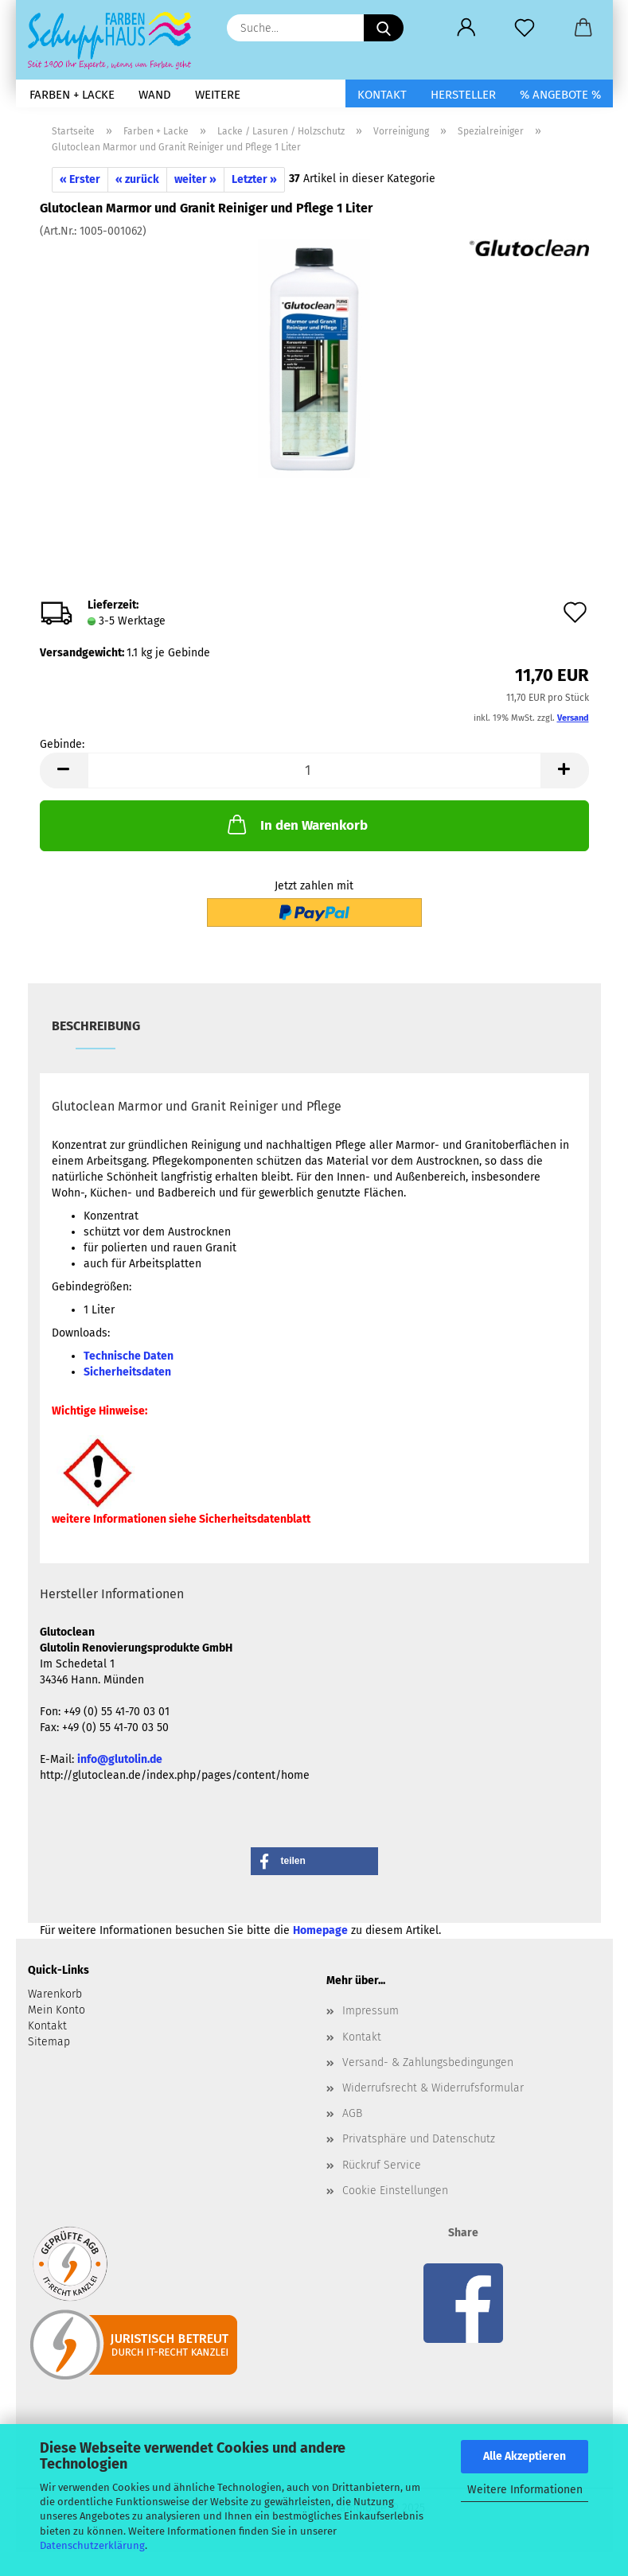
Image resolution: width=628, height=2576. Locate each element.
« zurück (137, 179)
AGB (352, 2113)
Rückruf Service (381, 2165)
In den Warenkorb (296, 824)
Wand (154, 95)
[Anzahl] (314, 770)
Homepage (320, 1930)
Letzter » (254, 179)
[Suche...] (384, 27)
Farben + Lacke (72, 95)
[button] (467, 28)
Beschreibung (96, 1025)
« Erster (80, 179)
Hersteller (463, 95)
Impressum (370, 2011)
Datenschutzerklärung (92, 2545)
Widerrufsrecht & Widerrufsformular (433, 2088)
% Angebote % (560, 95)
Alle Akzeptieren (524, 2456)
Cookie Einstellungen (395, 2190)
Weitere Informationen (525, 2489)
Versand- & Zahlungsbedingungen (427, 2062)
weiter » (195, 179)
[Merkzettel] (525, 28)
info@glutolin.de (119, 1759)
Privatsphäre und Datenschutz (418, 2139)
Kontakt (382, 95)
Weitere (217, 95)
